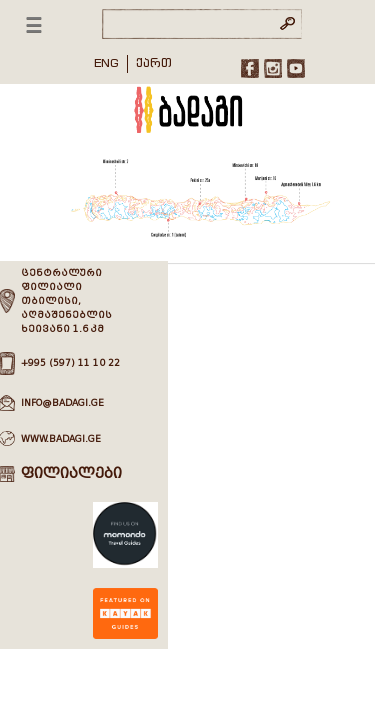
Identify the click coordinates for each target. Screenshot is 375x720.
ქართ (154, 62)
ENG (106, 62)
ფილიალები (71, 473)
